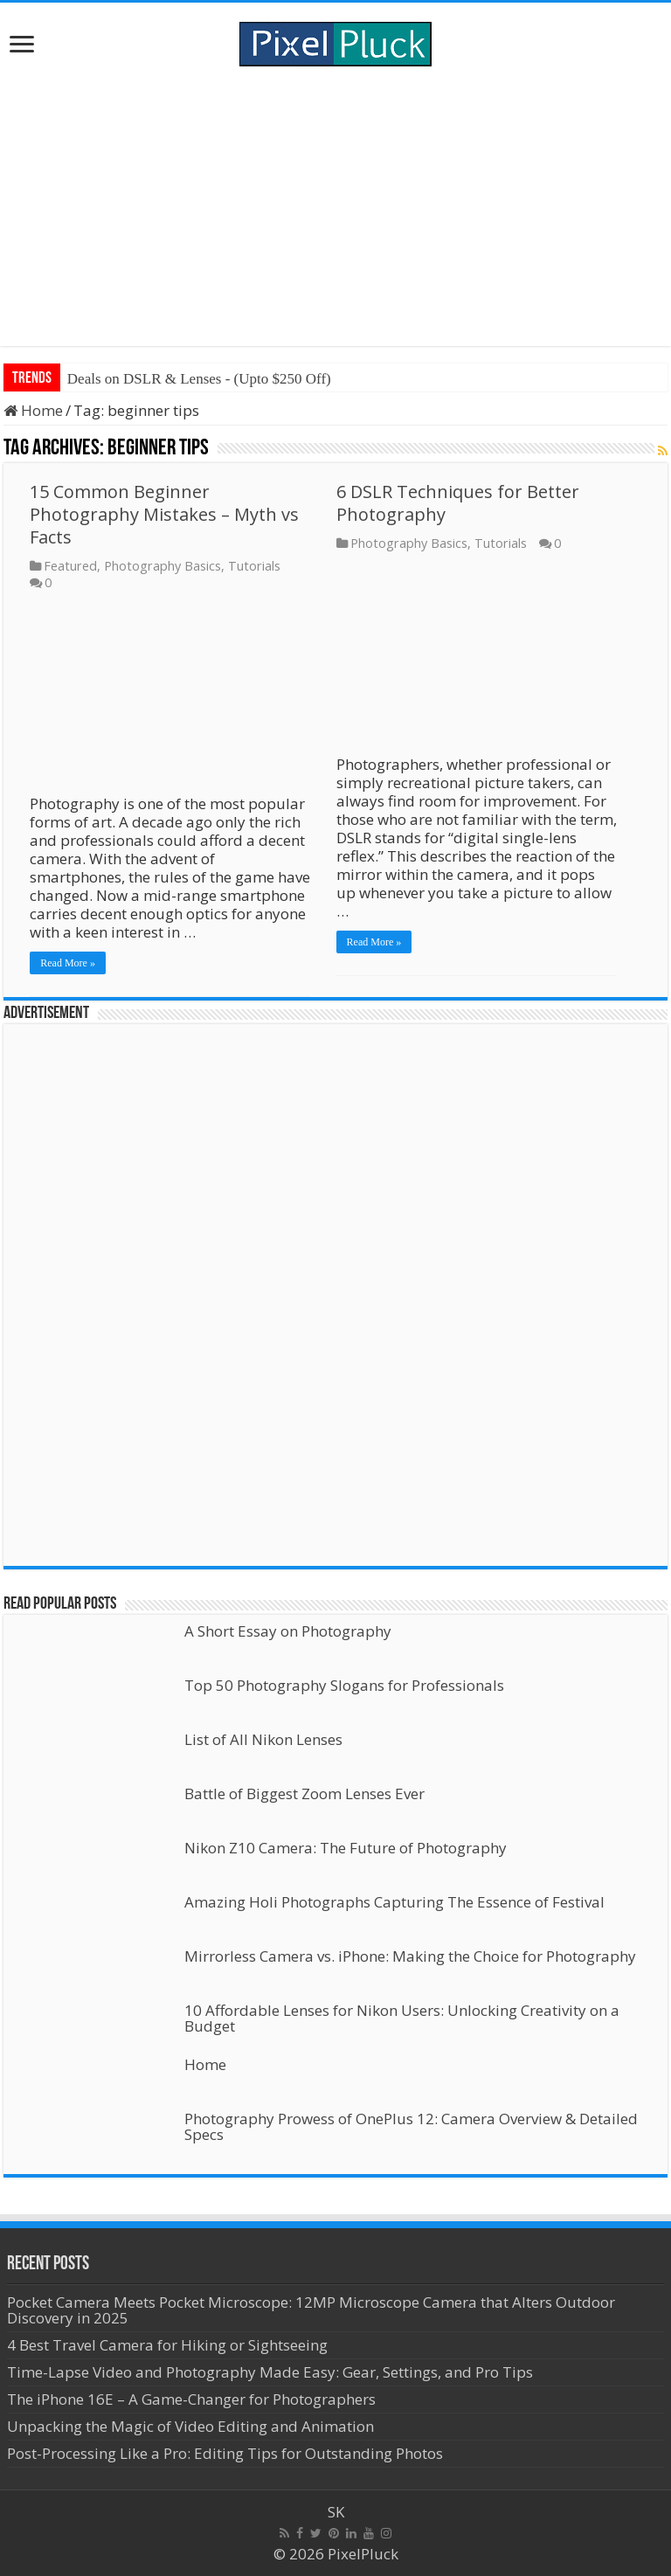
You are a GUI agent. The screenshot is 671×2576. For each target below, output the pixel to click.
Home (33, 410)
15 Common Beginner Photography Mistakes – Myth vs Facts (164, 514)
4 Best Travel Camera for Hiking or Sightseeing (167, 2345)
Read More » (67, 963)
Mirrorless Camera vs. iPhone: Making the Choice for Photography (410, 1956)
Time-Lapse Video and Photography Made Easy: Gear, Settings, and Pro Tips (270, 2372)
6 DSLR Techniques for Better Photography (457, 503)
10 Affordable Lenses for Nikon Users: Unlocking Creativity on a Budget (401, 2018)
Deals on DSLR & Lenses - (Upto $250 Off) (199, 378)
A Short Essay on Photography (287, 1631)
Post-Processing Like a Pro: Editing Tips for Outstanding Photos (225, 2453)
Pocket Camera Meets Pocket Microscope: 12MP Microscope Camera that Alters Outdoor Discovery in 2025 (311, 2310)
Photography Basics (162, 565)
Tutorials (254, 565)
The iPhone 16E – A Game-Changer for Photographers (193, 2399)
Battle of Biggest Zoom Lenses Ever (304, 1793)
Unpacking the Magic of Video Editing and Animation (190, 2426)
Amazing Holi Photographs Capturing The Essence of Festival (394, 1902)
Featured (70, 565)
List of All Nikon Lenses (263, 1739)
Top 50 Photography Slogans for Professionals (344, 1685)
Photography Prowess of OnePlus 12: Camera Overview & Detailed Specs (411, 2126)
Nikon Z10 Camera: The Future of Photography (345, 1848)
